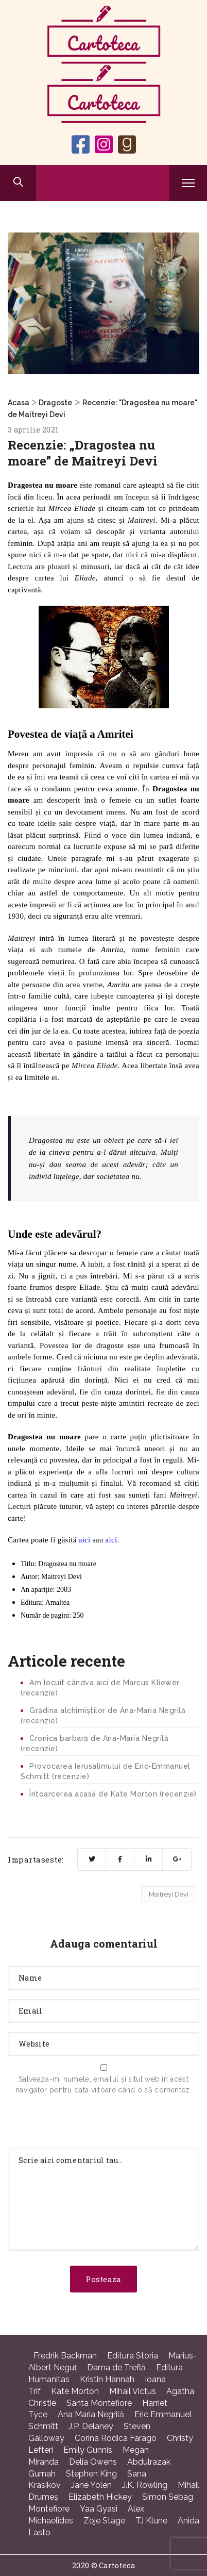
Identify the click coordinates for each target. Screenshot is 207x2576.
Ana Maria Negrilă (91, 2414)
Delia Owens (93, 2462)
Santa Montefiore (99, 2403)
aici (85, 1540)
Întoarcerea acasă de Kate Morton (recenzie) (113, 1794)
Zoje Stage (104, 2520)
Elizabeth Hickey (100, 2497)
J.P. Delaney (90, 2426)
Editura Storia (132, 2356)
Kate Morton (75, 2391)
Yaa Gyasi (98, 2509)
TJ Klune (151, 2520)
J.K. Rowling (144, 2485)
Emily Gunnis (87, 2450)
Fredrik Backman (65, 2356)
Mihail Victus (132, 2391)
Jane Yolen (91, 2485)
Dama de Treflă (116, 2367)
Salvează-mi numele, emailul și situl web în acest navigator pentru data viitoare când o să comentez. (103, 2084)
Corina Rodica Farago (116, 2438)
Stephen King (91, 2474)
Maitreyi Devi (168, 1894)
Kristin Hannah (107, 2379)
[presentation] (86, 2123)
